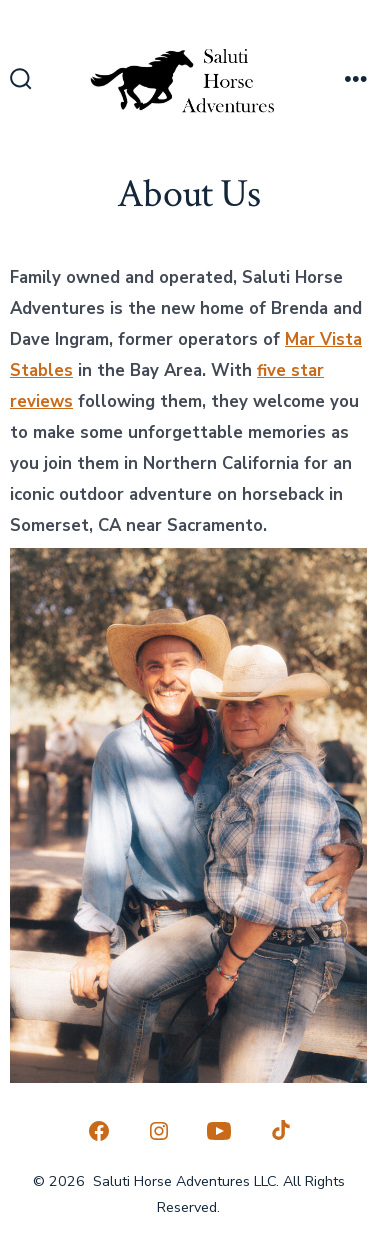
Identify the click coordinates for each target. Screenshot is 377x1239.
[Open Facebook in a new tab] (99, 1131)
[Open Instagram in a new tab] (159, 1131)
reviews (41, 401)
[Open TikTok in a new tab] (279, 1131)
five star (290, 370)
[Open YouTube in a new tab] (219, 1131)
